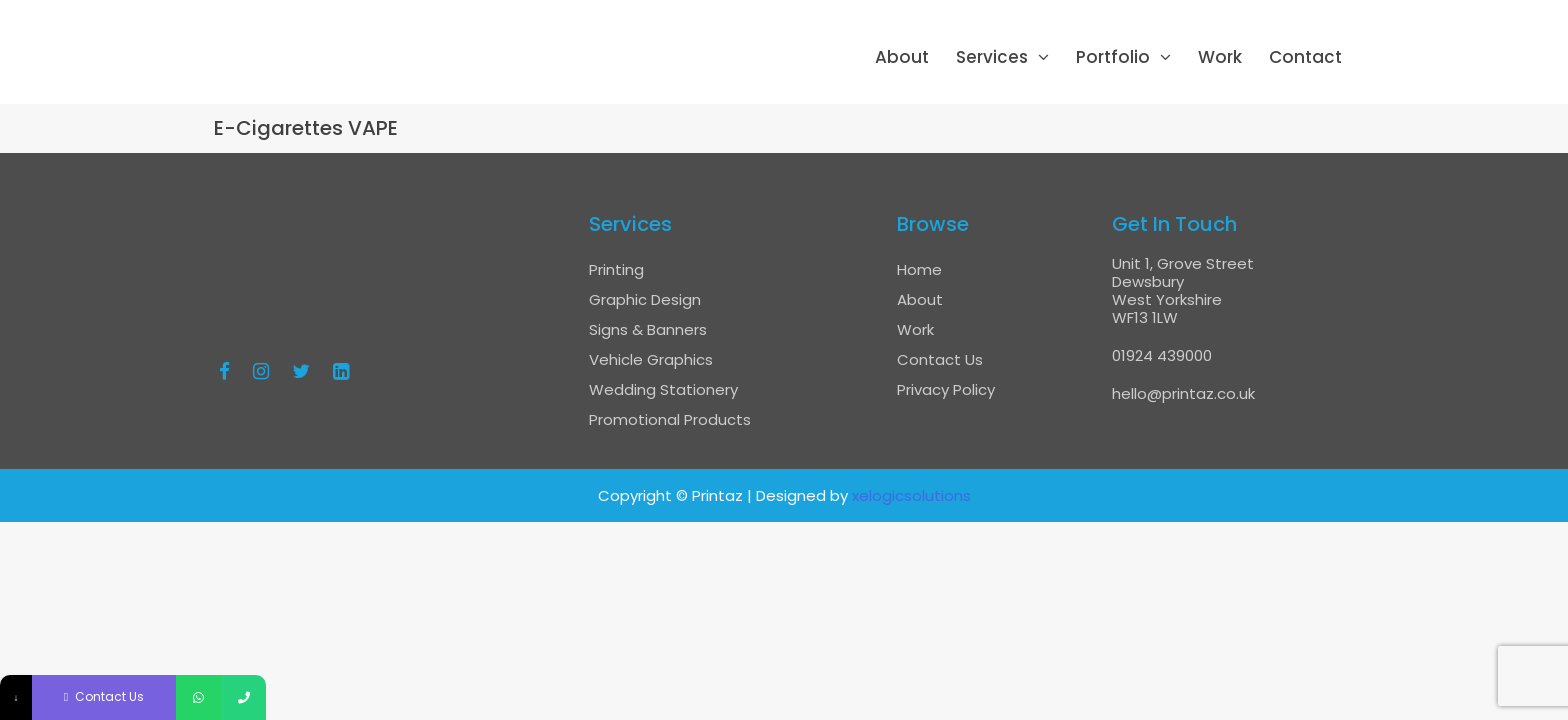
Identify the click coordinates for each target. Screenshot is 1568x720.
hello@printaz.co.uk (1183, 393)
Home (919, 269)
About (902, 57)
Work (1220, 57)
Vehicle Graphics (651, 359)
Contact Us (940, 359)
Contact (1305, 57)
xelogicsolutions (911, 495)
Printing (616, 269)
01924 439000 (1162, 355)
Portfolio (1113, 57)
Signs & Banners (648, 329)
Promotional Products (670, 419)
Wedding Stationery (663, 389)
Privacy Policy (946, 389)
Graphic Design (645, 299)
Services (992, 57)
